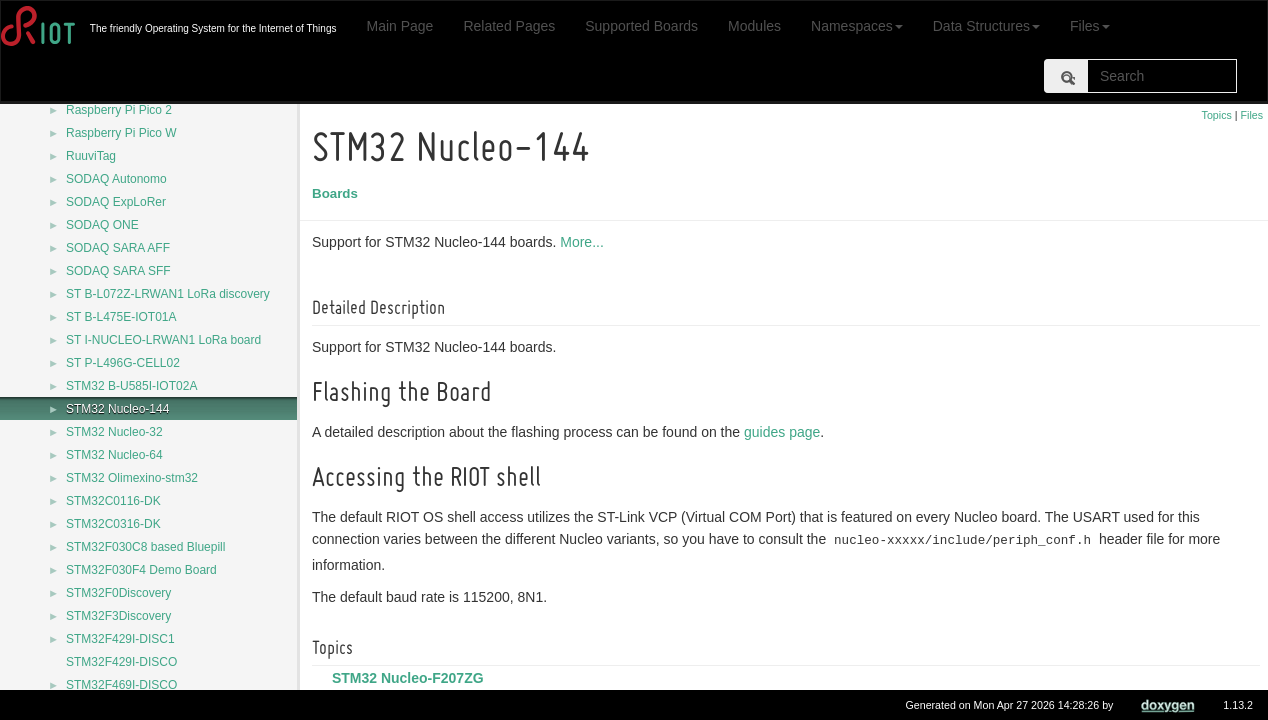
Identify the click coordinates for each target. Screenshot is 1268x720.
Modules (754, 26)
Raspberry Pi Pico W (121, 133)
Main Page (399, 26)
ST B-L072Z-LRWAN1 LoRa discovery (168, 294)
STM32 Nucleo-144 (117, 409)
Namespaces (857, 26)
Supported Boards (641, 26)
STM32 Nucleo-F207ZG (411, 678)
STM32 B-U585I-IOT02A (131, 386)
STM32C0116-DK (113, 501)
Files (1090, 26)
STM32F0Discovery (118, 593)
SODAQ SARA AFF (118, 248)
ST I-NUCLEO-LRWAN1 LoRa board (163, 340)
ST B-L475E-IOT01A (121, 317)
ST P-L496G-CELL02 (123, 363)
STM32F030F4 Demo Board (141, 570)
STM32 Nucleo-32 (114, 432)
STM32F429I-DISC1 (120, 639)
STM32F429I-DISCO (121, 662)
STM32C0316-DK (113, 524)
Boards (338, 193)
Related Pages (509, 26)
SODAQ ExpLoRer (116, 202)
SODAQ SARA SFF (118, 271)
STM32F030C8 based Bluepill (145, 547)
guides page (785, 432)
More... (585, 242)
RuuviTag (91, 156)
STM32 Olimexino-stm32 (132, 478)
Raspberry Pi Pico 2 (119, 110)
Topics (1217, 115)
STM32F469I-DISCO (121, 685)
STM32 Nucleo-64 (114, 455)
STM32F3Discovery (118, 616)
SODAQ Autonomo (116, 179)
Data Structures (986, 26)
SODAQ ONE (102, 225)
